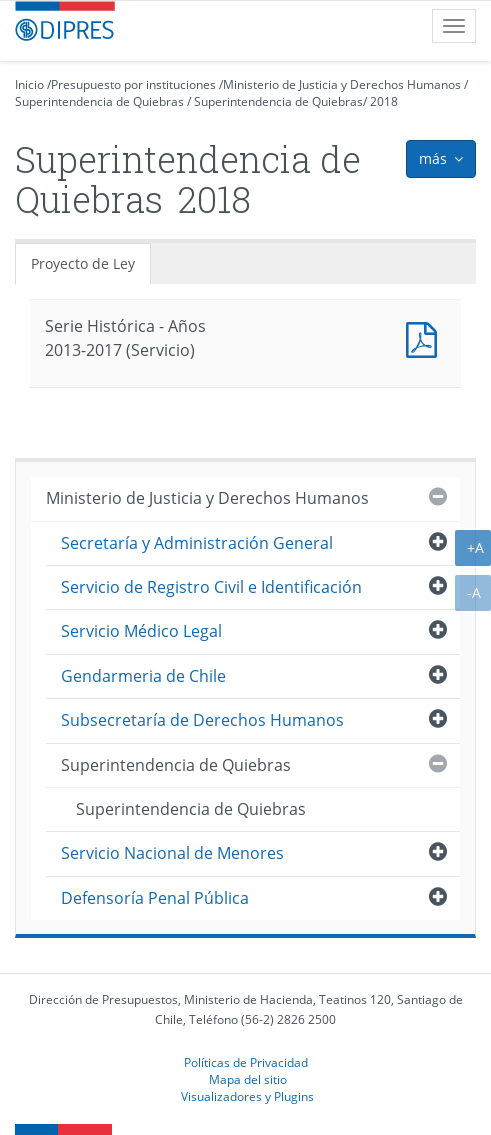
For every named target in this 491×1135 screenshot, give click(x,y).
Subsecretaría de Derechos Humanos (202, 720)
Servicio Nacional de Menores (172, 853)
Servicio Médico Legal (141, 631)
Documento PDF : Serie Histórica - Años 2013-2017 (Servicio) (426, 337)
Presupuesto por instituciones (133, 84)
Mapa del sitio (248, 1079)
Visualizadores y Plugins (247, 1096)
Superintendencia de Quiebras (99, 101)
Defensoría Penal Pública (155, 898)
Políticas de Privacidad (246, 1062)
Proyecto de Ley (83, 263)
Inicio (29, 84)
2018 (384, 101)
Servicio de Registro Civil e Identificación (211, 587)
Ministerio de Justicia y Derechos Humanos (342, 84)
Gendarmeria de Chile (143, 676)
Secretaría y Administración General (197, 543)
